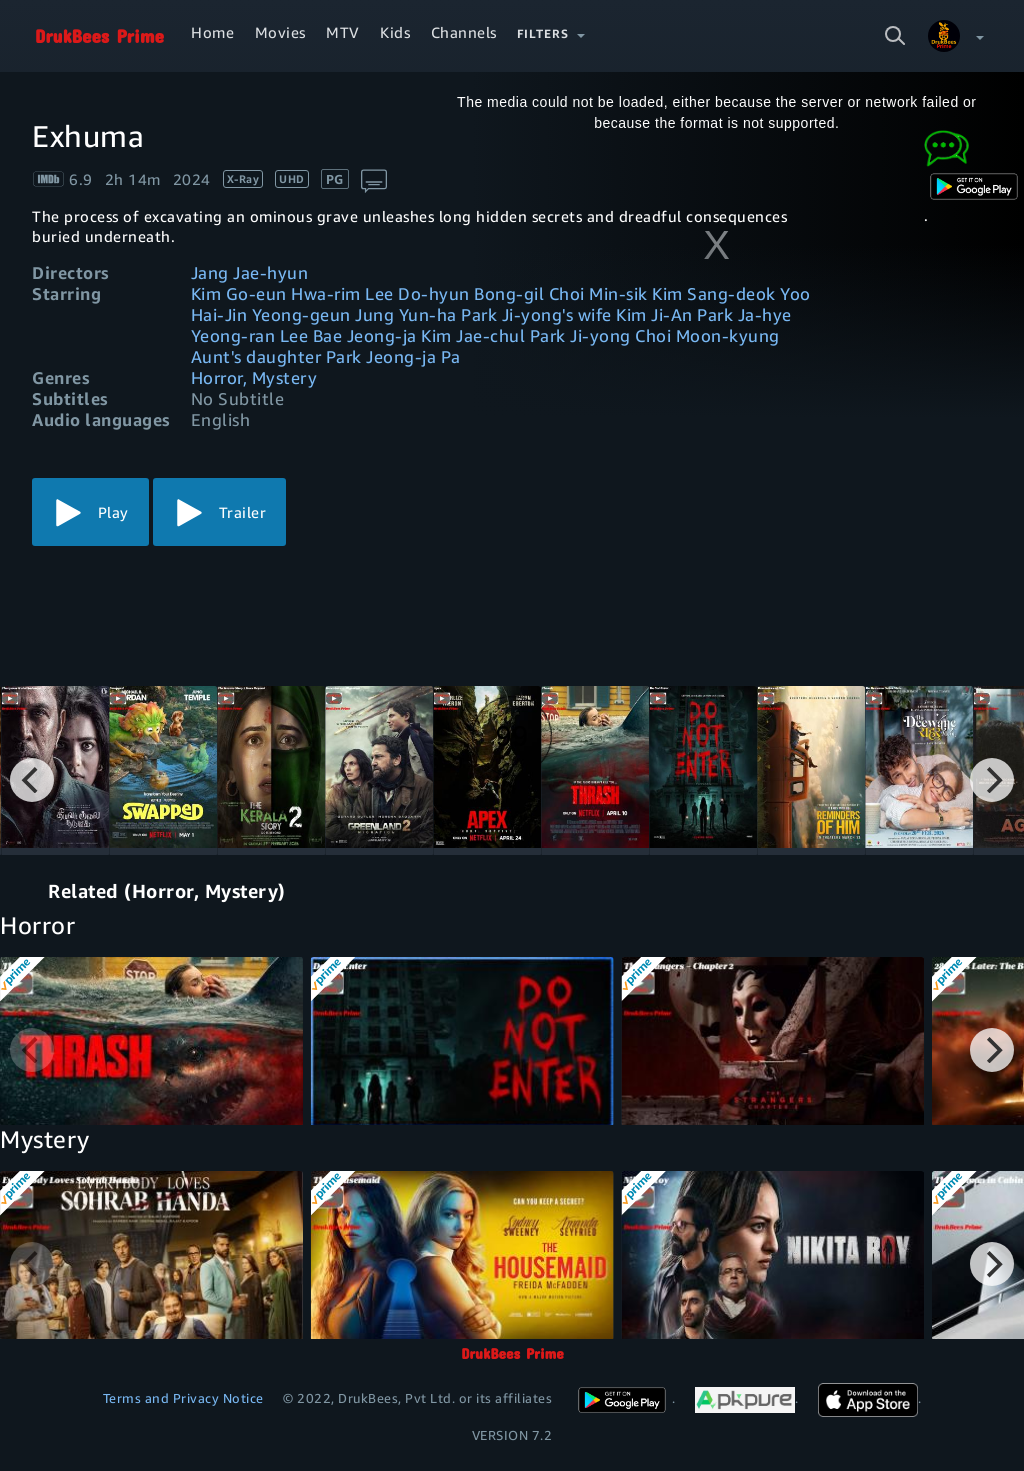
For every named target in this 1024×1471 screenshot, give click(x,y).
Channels (464, 32)
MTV (343, 32)
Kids (395, 32)
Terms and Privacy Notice (183, 1398)
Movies (280, 32)
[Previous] (32, 780)
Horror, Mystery (254, 377)
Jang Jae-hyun (250, 272)
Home (212, 32)
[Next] (992, 780)
